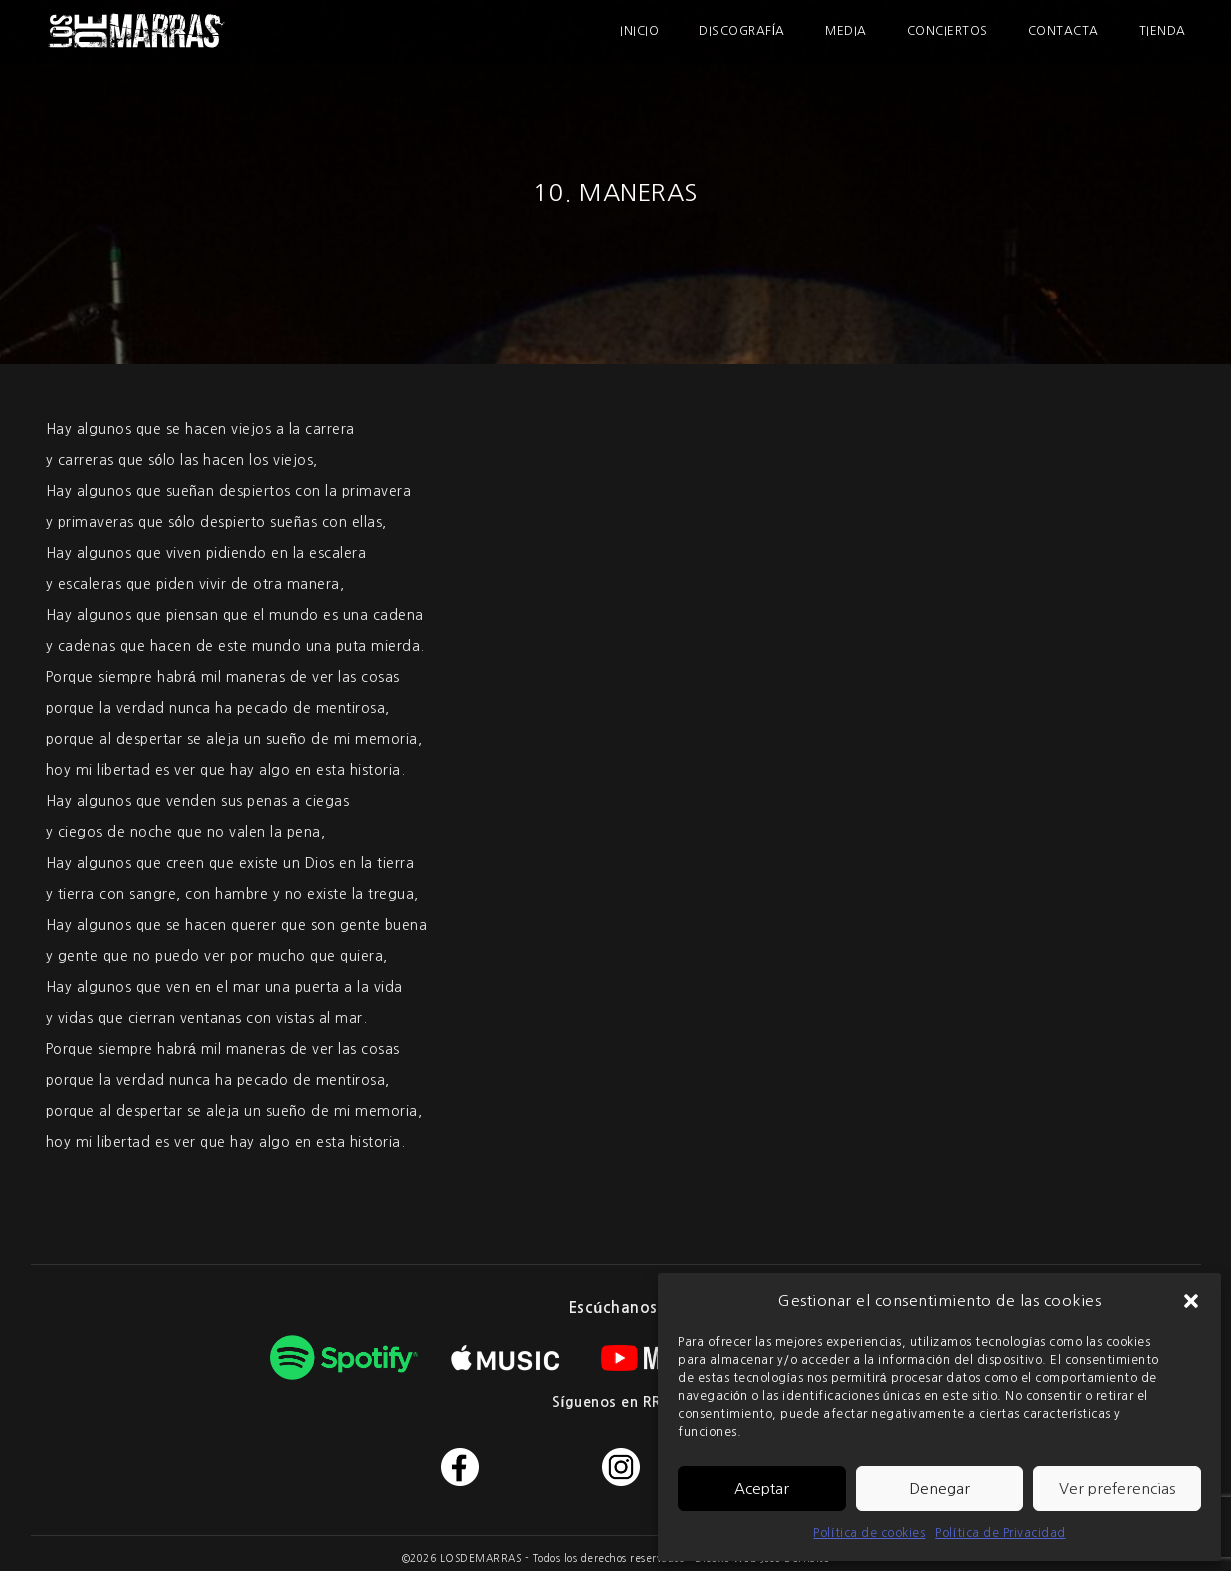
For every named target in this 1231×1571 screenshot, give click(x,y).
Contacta (1063, 31)
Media (846, 31)
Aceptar (761, 1488)
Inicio (639, 31)
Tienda (1162, 31)
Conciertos (947, 31)
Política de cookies (869, 1533)
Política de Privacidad (1000, 1533)
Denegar (939, 1488)
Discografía (742, 31)
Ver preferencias (1117, 1488)
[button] (1191, 1301)
